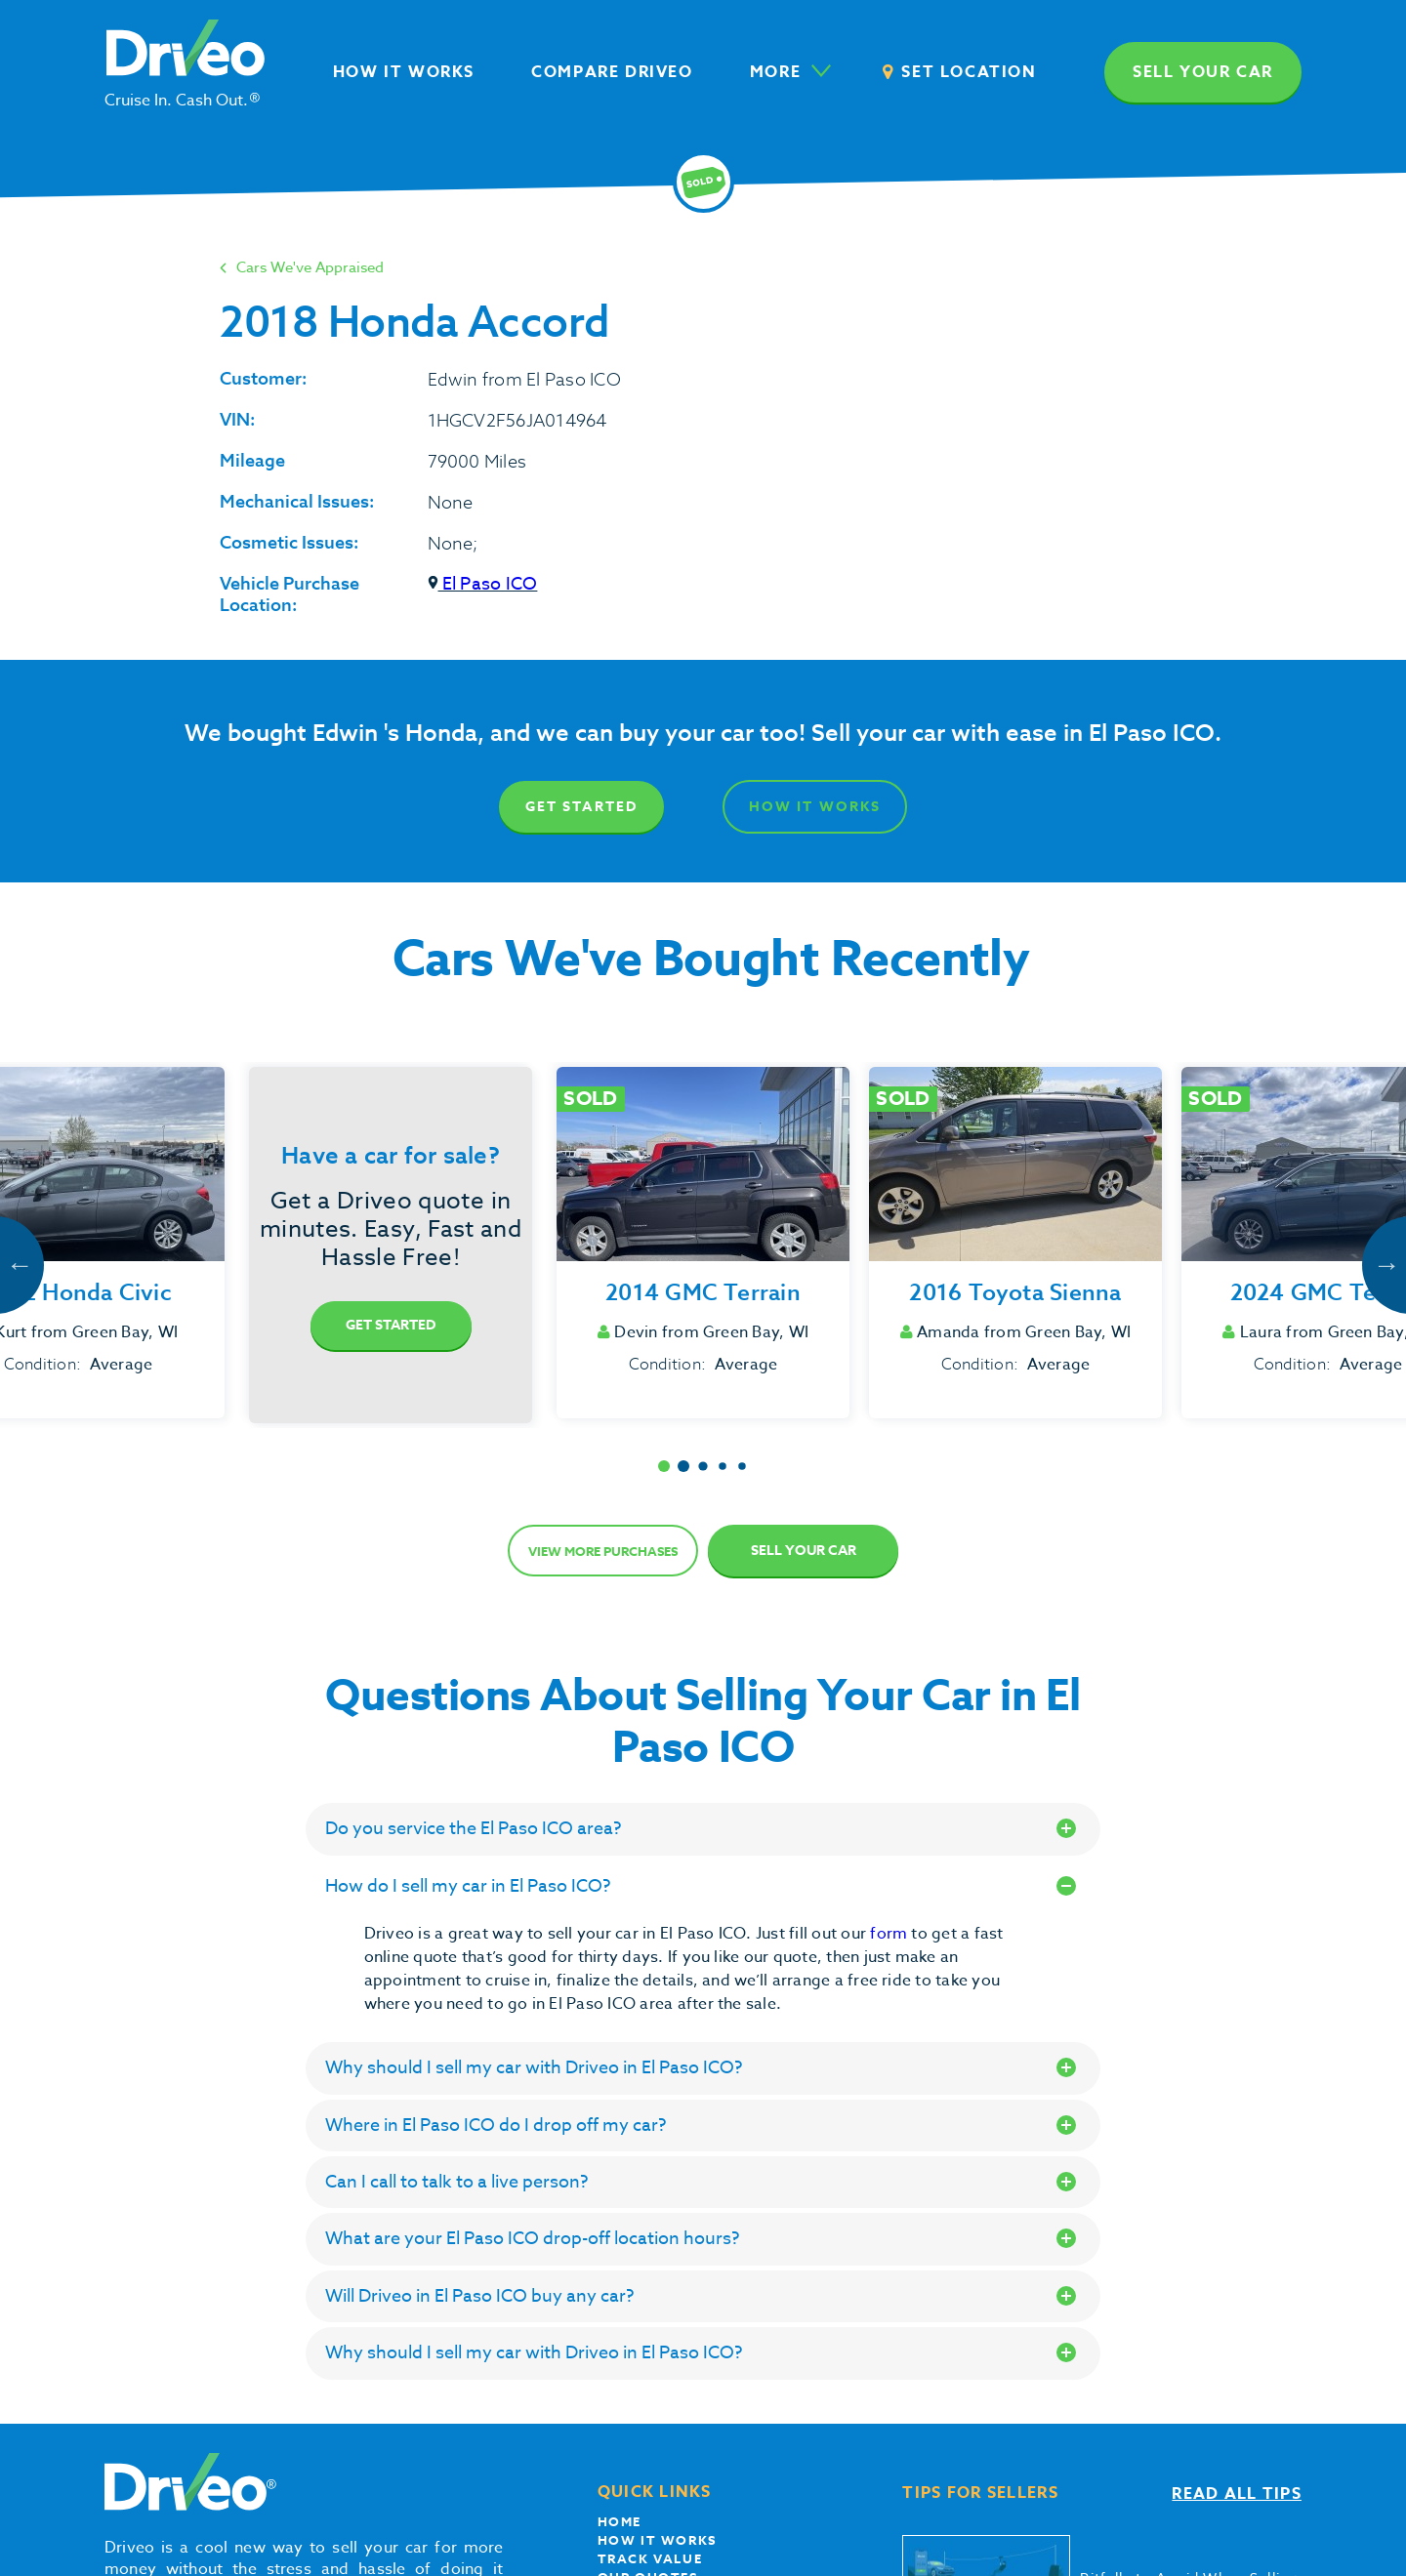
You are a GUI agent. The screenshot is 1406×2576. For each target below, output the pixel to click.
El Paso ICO (483, 584)
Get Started (581, 807)
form (890, 1933)
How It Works (815, 807)
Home (619, 2521)
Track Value (650, 2558)
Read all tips (1237, 2494)
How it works (657, 2540)
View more (603, 1551)
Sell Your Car (803, 1550)
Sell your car (1203, 72)
